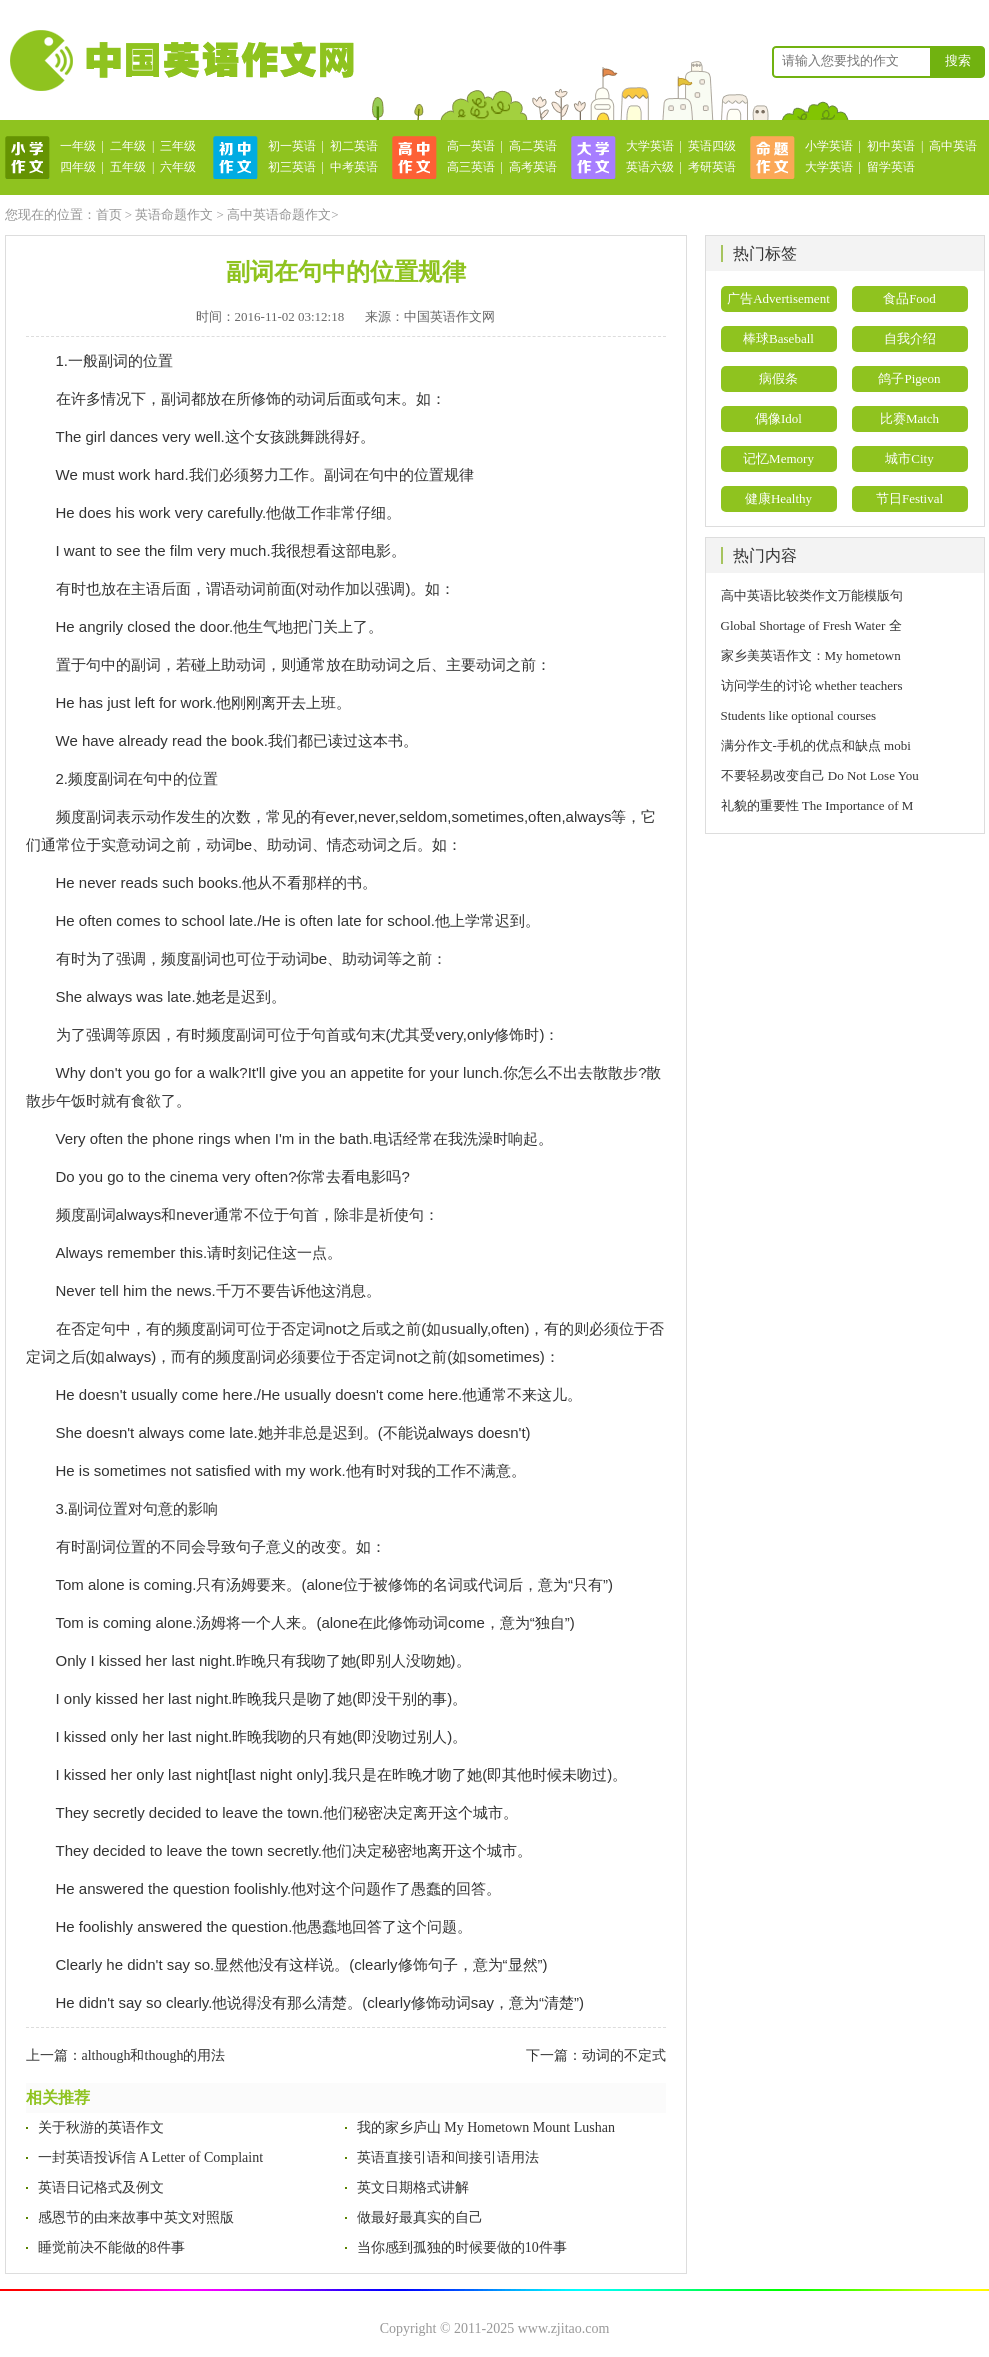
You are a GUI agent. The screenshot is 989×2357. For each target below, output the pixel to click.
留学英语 (891, 167)
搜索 (958, 60)
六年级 (178, 167)
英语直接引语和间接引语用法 (448, 2157)
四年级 (78, 167)
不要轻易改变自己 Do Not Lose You (820, 775)
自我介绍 (910, 338)
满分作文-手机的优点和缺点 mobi (816, 745)
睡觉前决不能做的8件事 (111, 2247)
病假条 (778, 378)
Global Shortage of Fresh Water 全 (811, 625)
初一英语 (292, 146)
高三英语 (471, 167)
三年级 (178, 146)
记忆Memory (778, 458)
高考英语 (533, 167)
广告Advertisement (778, 298)
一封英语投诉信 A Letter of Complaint (151, 2157)
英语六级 (650, 167)
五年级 (128, 167)
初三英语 (292, 167)
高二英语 (533, 146)
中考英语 (354, 167)
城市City (909, 458)
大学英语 (650, 146)
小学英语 (829, 146)
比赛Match (909, 418)
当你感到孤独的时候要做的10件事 (462, 2247)
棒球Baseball (778, 338)
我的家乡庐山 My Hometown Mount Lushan (486, 2127)
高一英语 (471, 146)
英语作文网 (180, 60)
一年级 (78, 146)
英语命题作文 (174, 214)
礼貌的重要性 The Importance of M (817, 805)
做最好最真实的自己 (420, 2217)
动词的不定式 (624, 2055)
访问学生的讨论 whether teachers (812, 685)
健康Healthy (778, 498)
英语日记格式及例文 (101, 2187)
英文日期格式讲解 (413, 2187)
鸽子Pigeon (909, 378)
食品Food (909, 298)
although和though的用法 (154, 2055)
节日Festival (909, 498)
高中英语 (953, 146)
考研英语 (712, 167)
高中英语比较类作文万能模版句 (812, 595)
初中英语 (891, 146)
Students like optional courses (805, 715)
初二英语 (354, 146)
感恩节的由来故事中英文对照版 (136, 2217)
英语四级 (712, 146)
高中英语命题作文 (279, 214)
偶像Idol (778, 418)
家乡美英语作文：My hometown (811, 655)
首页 (109, 214)
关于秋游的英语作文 (101, 2127)
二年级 (128, 146)
